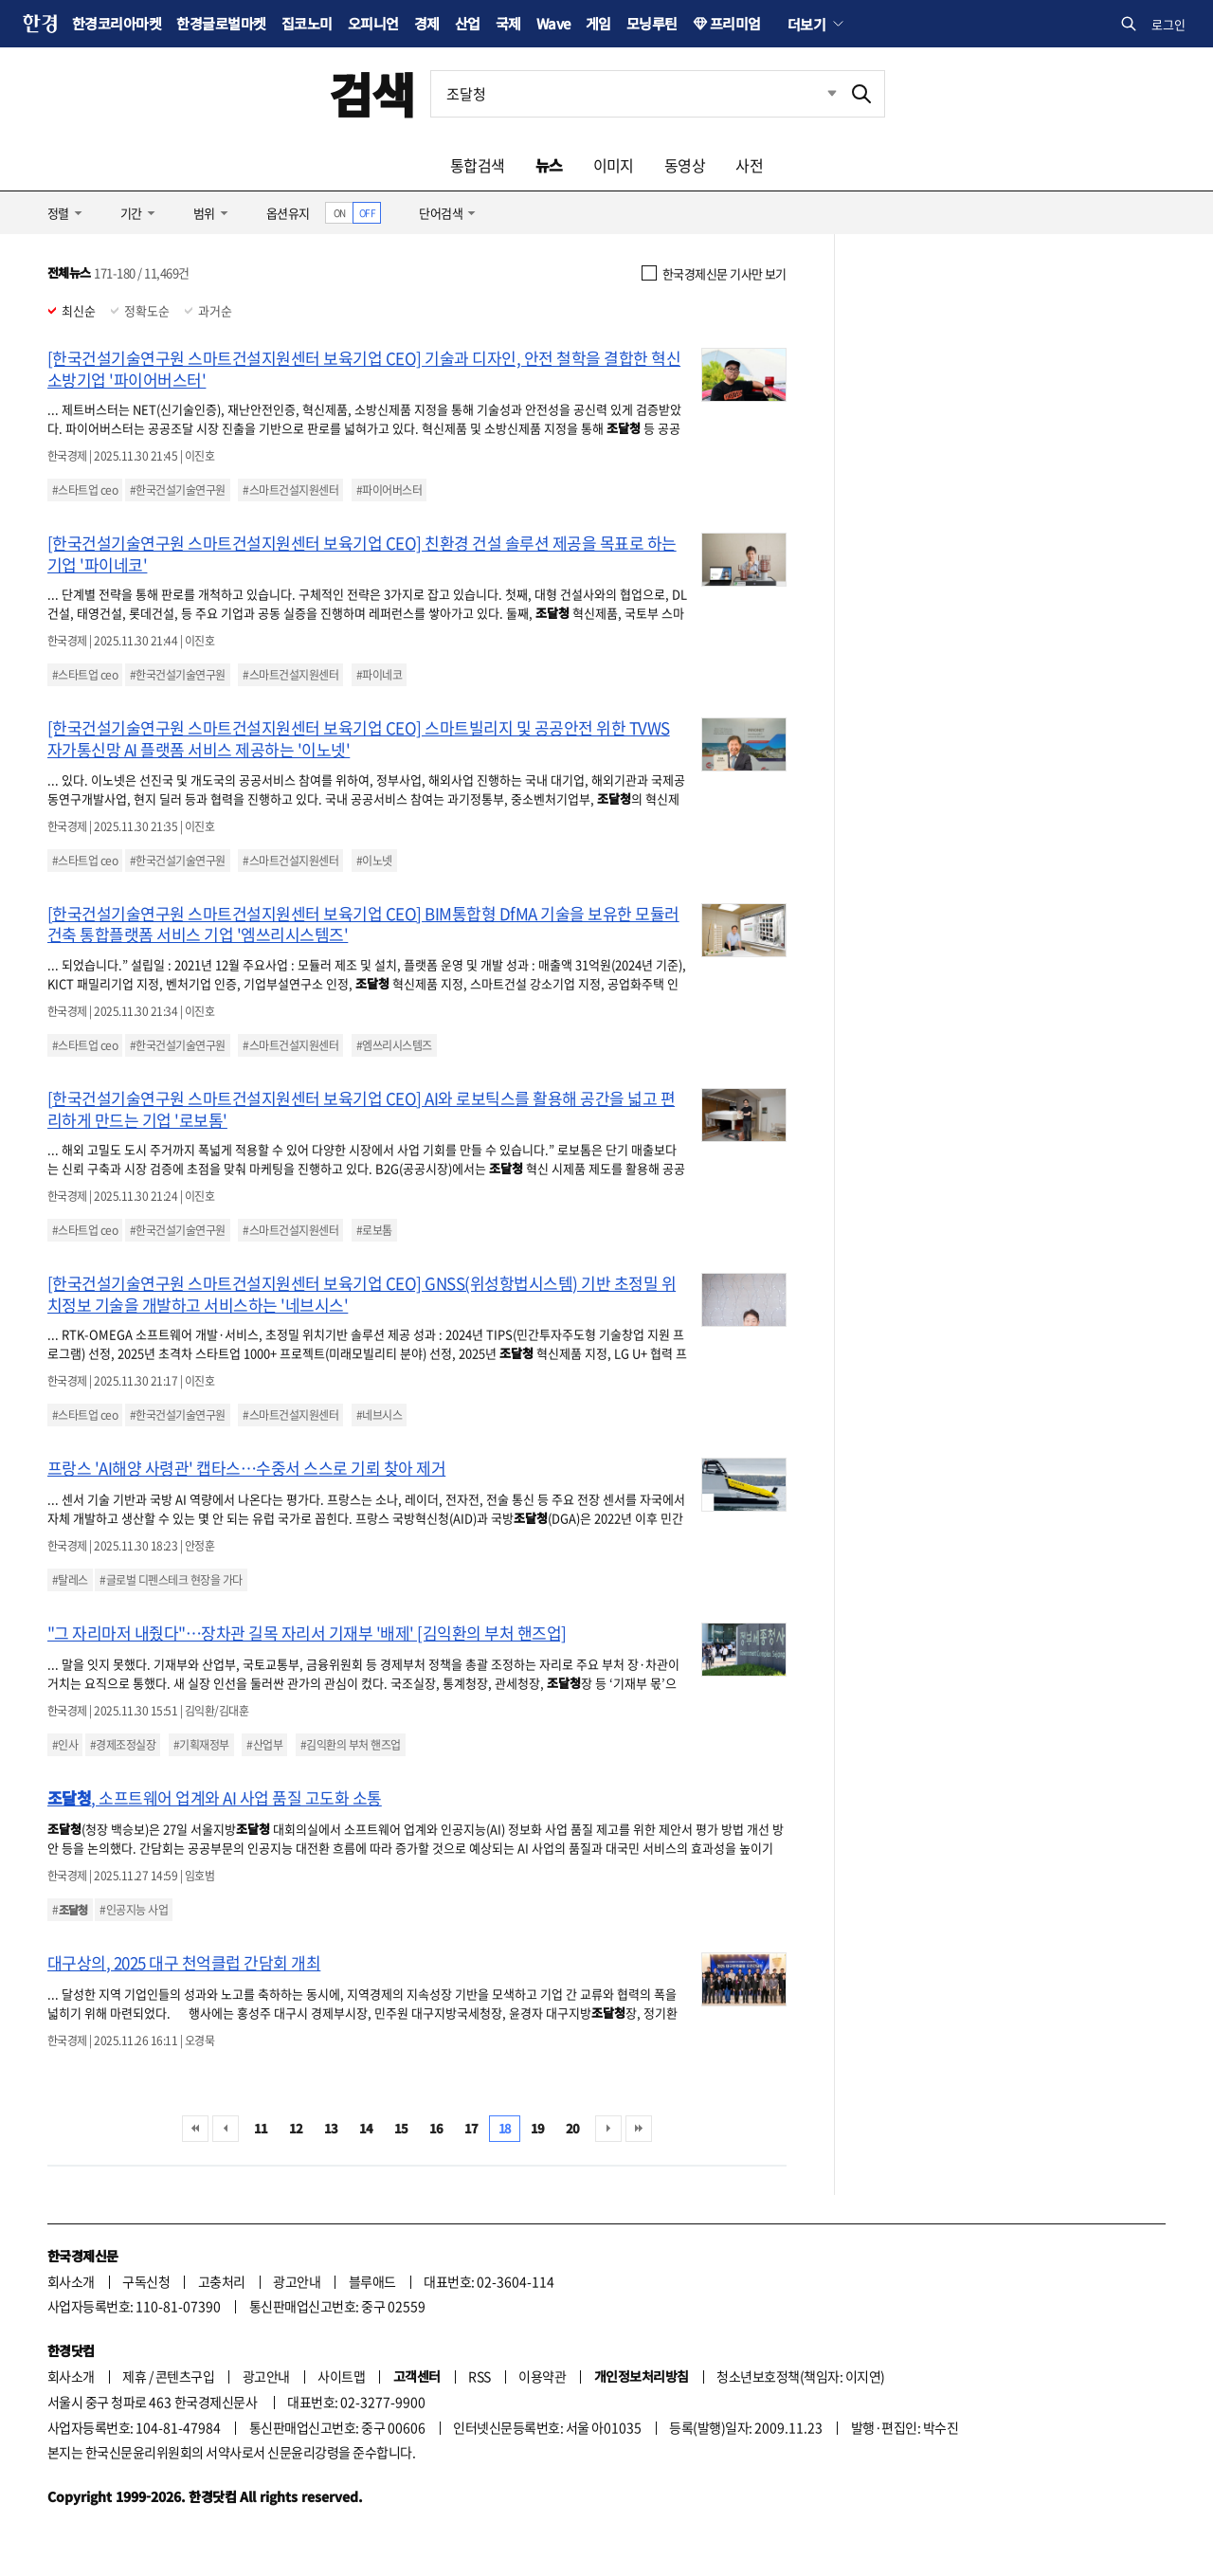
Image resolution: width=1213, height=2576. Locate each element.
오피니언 (373, 23)
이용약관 (542, 2376)
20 (573, 2128)
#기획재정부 (201, 1744)
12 (296, 2128)
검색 (372, 93)
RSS (479, 2376)
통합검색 (477, 165)
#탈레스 (70, 1579)
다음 (608, 2128)
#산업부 (264, 1744)
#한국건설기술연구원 (178, 490)
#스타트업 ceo (85, 490)
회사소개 (71, 2281)
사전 (749, 165)
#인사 (65, 1744)
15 (401, 2128)
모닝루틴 (652, 23)
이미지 (613, 165)
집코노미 (307, 23)
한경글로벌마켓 (220, 23)
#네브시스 (379, 1415)
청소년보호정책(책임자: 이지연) (800, 2376)
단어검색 (440, 213)
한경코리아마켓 (116, 23)
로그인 (1168, 24)
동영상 (684, 165)
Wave (553, 23)
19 (538, 2128)
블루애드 (372, 2281)
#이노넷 (374, 860)
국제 (508, 23)
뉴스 (549, 165)
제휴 (134, 2376)
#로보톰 (374, 1230)
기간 (131, 213)
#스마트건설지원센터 (290, 490)
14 (366, 2128)
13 (331, 2128)
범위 (204, 213)
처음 (195, 2128)
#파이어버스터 (389, 490)
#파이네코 (379, 674)
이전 (225, 2128)
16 (436, 2128)
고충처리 (221, 2281)
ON (340, 213)
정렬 (58, 213)
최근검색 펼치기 (818, 94)
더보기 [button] (806, 23)
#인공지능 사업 (134, 1909)
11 (261, 2128)
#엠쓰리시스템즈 (394, 1045)
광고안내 (296, 2281)
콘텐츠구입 (184, 2376)
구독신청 (146, 2281)
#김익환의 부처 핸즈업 (350, 1744)
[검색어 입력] (635, 94)
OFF (367, 213)
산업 (467, 23)
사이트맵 (341, 2376)
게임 (598, 23)
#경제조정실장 (122, 1744)
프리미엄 (735, 23)
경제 (427, 23)
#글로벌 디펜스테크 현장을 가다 (171, 1579)
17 (471, 2128)
